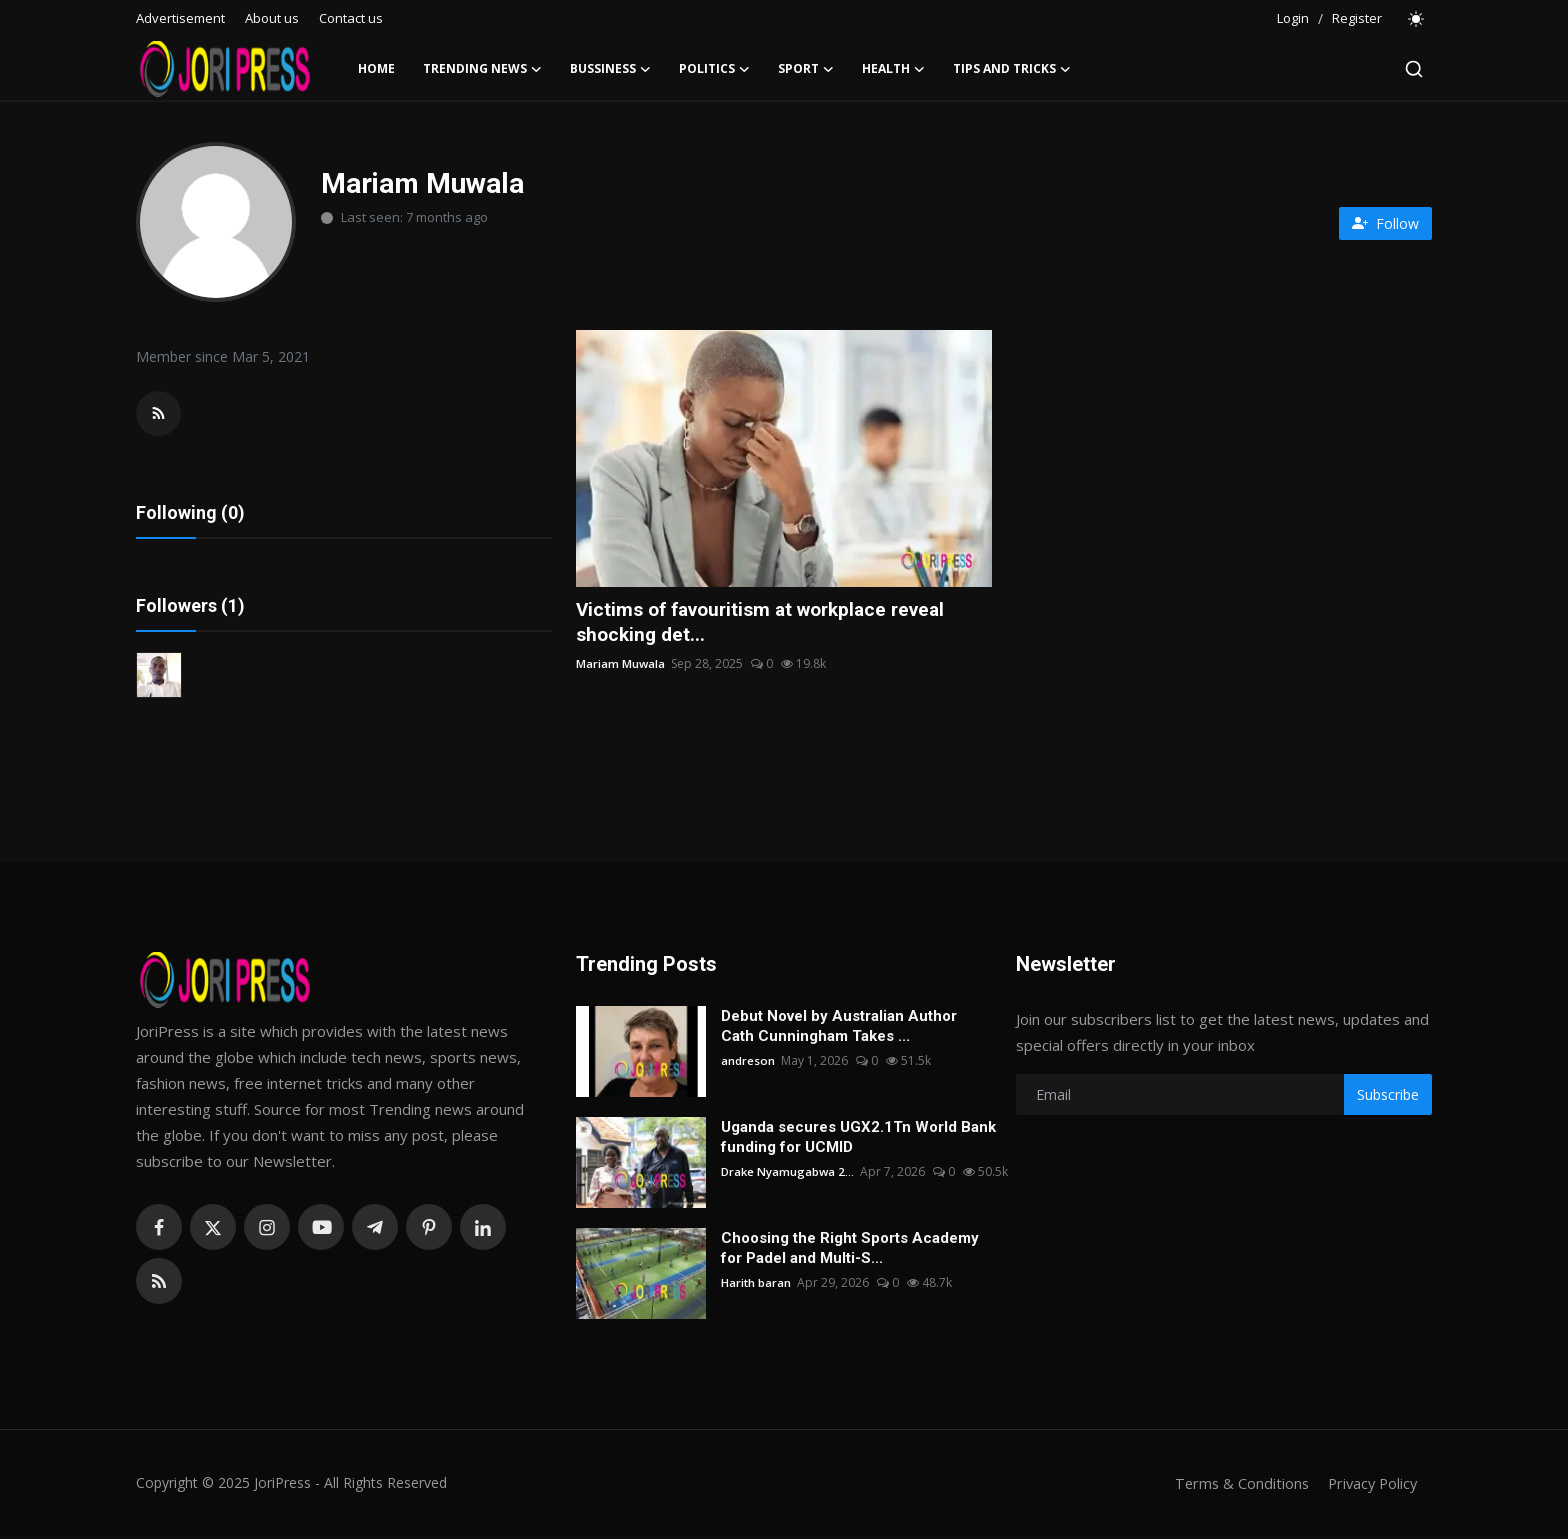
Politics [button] (714, 69)
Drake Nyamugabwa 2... (789, 1174)
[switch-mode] (1417, 19)
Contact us (351, 18)
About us (272, 18)
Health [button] (893, 69)
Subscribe (1388, 1097)
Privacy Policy (1370, 1486)
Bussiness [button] (610, 69)
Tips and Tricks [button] (1012, 69)
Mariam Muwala (621, 665)
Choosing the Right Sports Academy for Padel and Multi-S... (850, 1251)
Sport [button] (806, 69)
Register (1357, 18)
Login (1293, 18)
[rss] (159, 1284)
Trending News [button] (482, 69)
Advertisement (180, 18)
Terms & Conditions (1235, 1486)
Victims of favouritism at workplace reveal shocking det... (771, 623)
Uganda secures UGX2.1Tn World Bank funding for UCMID (858, 1140)
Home (376, 68)
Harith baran (756, 1285)
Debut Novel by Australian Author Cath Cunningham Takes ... (839, 1029)
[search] (1414, 69)
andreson (748, 1063)
